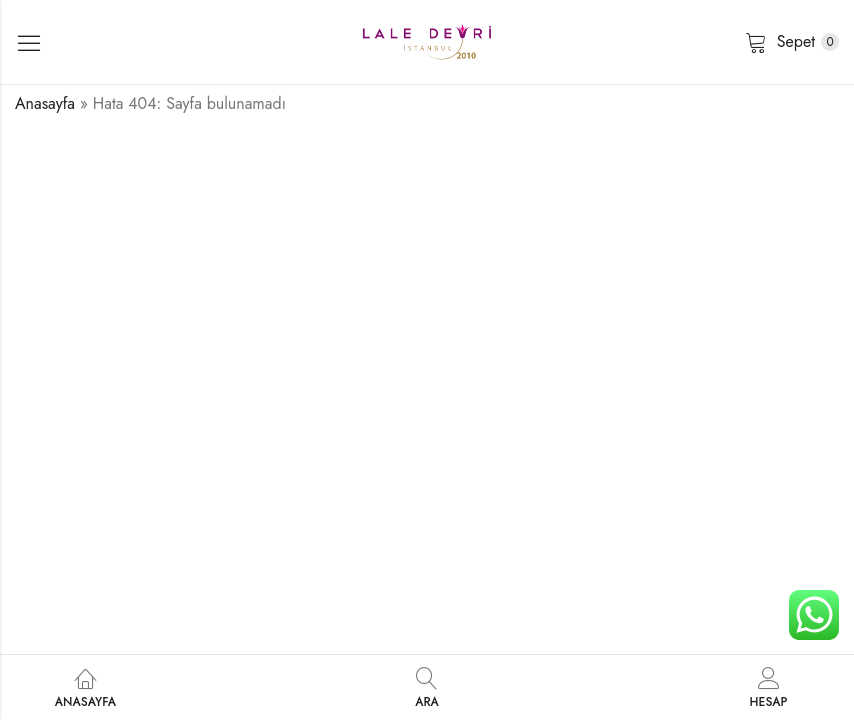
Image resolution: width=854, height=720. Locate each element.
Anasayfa (45, 103)
